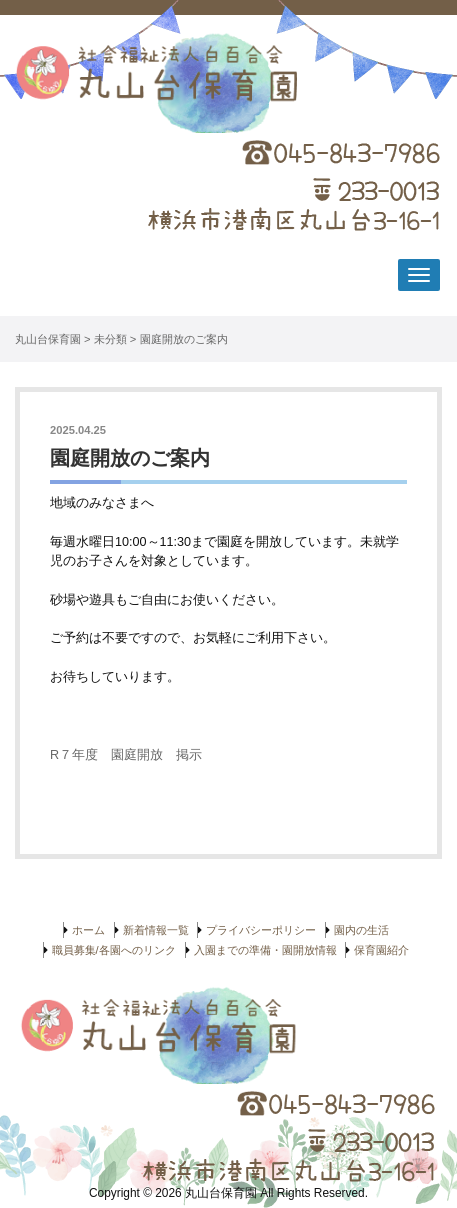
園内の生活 (361, 930)
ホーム (88, 930)
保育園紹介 (381, 950)
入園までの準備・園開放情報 (265, 950)
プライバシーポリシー (261, 930)
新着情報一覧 (156, 930)
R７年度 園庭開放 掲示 (126, 755)
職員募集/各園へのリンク (114, 950)
